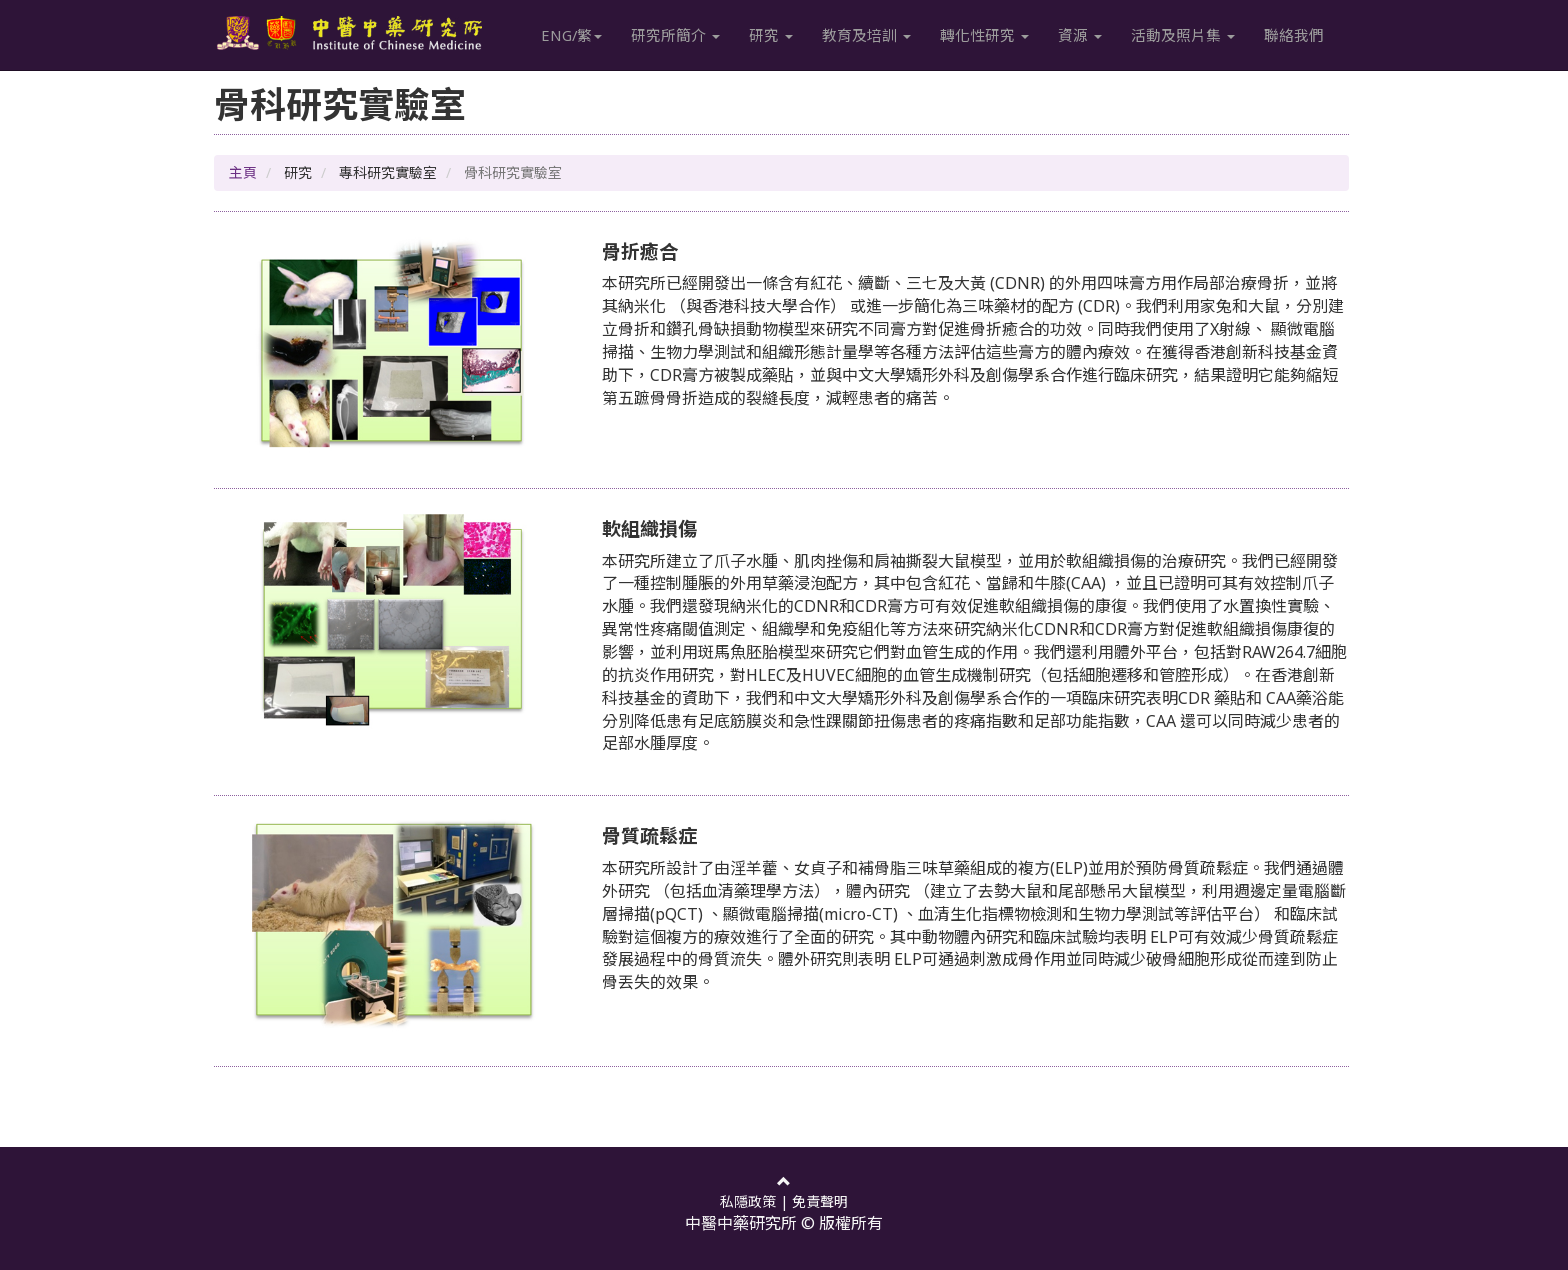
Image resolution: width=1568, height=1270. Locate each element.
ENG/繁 (572, 35)
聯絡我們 (1295, 35)
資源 (1081, 35)
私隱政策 (748, 1201)
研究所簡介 (676, 35)
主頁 (243, 172)
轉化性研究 (985, 35)
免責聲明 (820, 1201)
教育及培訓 (867, 35)
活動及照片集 (1184, 35)
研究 (772, 35)
